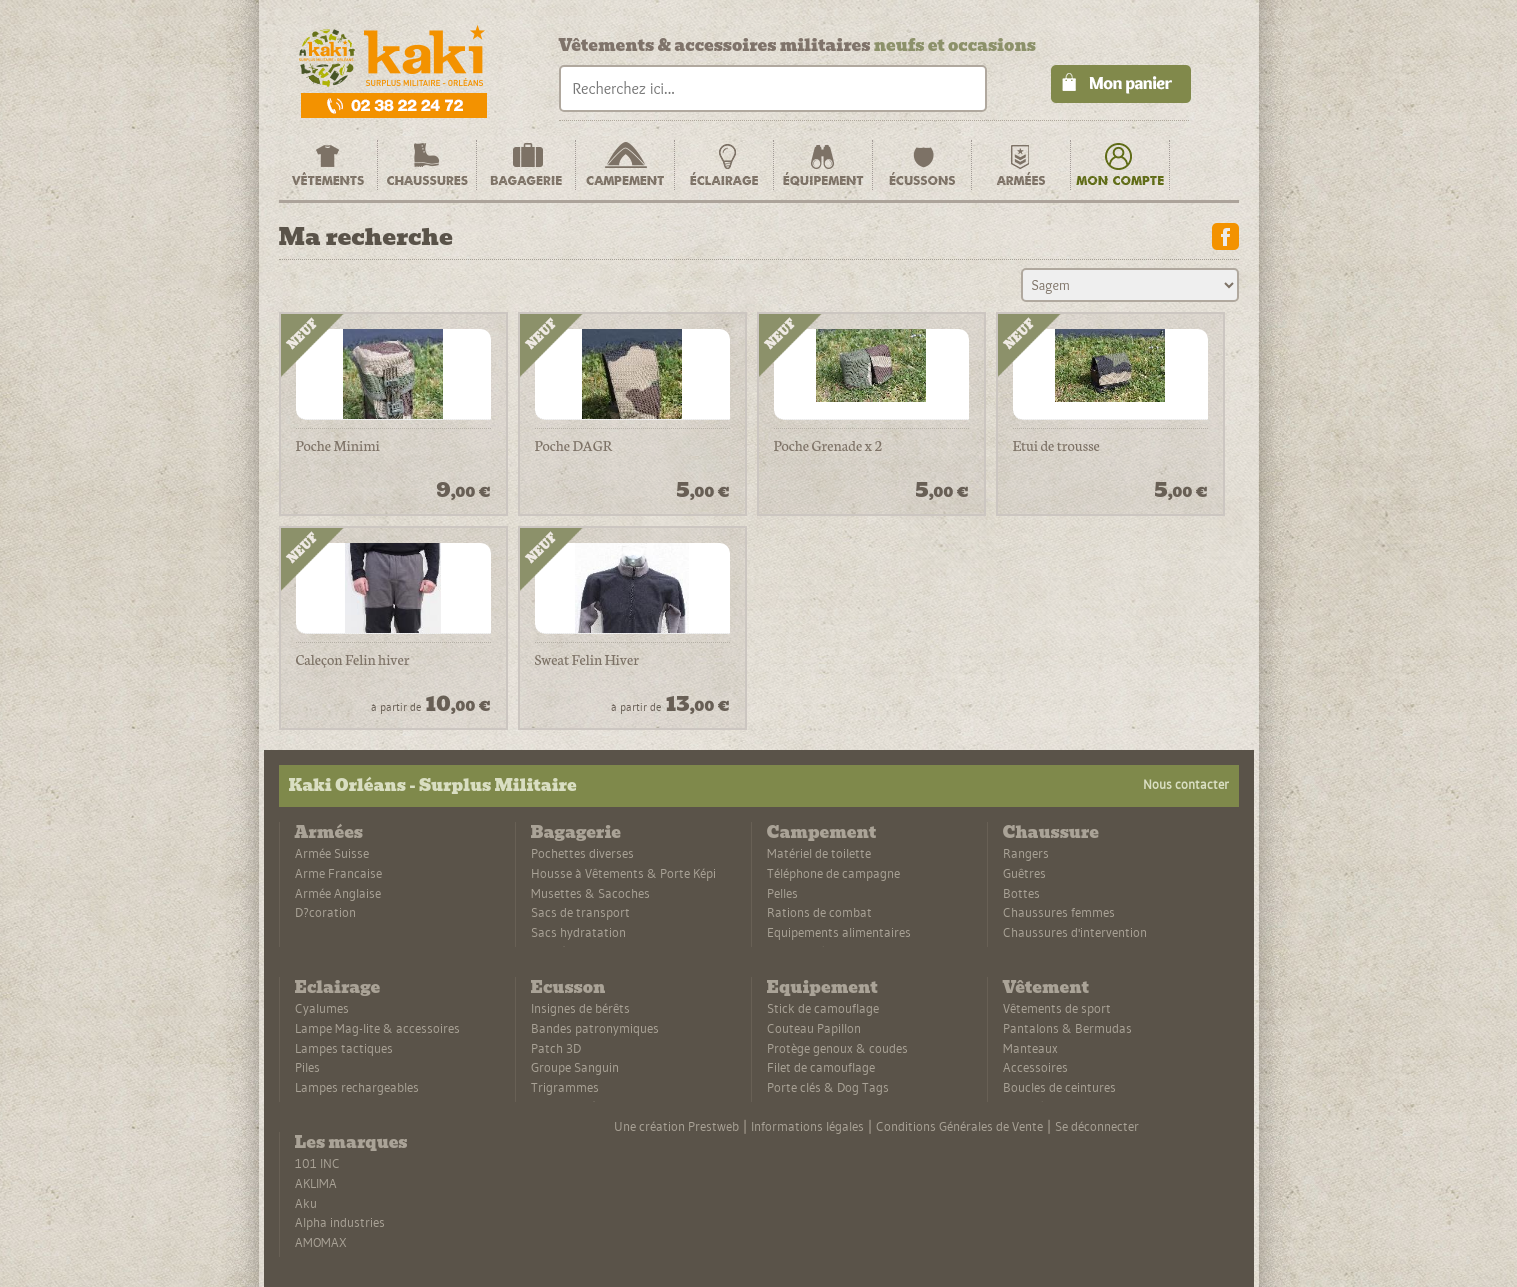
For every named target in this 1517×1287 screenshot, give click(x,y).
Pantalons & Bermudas (1067, 1028)
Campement (822, 832)
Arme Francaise (338, 873)
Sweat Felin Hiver (587, 660)
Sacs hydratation (578, 932)
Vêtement (1046, 987)
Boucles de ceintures (1059, 1087)
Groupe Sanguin (575, 1067)
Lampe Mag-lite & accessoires (377, 1028)
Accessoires (1035, 1067)
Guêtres (1024, 873)
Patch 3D (556, 1048)
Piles (307, 1067)
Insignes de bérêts (580, 1008)
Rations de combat (819, 912)
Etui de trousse (1056, 446)
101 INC (317, 1163)
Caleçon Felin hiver (353, 660)
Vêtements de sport (1057, 1008)
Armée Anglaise (338, 893)
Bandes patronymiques (595, 1028)
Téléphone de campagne (833, 873)
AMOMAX (321, 1242)
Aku (306, 1203)
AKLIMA (316, 1183)
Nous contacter (1186, 784)
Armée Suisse (332, 853)
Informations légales (807, 1126)
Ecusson (568, 987)
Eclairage (338, 987)
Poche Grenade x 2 (828, 446)
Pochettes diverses (582, 853)
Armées (329, 832)
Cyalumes (322, 1008)
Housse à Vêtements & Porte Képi (623, 873)
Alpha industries (340, 1222)
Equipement (822, 987)
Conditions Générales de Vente (959, 1126)
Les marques (351, 1142)
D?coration (325, 912)
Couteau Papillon (814, 1028)
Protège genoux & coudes (837, 1048)
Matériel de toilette (819, 853)
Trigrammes (565, 1087)
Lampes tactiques (344, 1048)
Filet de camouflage (821, 1067)
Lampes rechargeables (357, 1087)
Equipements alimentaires (839, 932)
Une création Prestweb (676, 1126)
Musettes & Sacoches (590, 893)
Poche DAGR (574, 446)
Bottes (1021, 893)
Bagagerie (576, 832)
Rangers (1026, 853)
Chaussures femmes (1059, 912)
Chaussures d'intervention (1075, 932)
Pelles (782, 893)
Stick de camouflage (823, 1008)
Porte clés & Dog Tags (828, 1087)
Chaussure (1051, 832)
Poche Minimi (338, 446)
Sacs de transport (580, 912)
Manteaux (1030, 1048)
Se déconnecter (1097, 1126)
